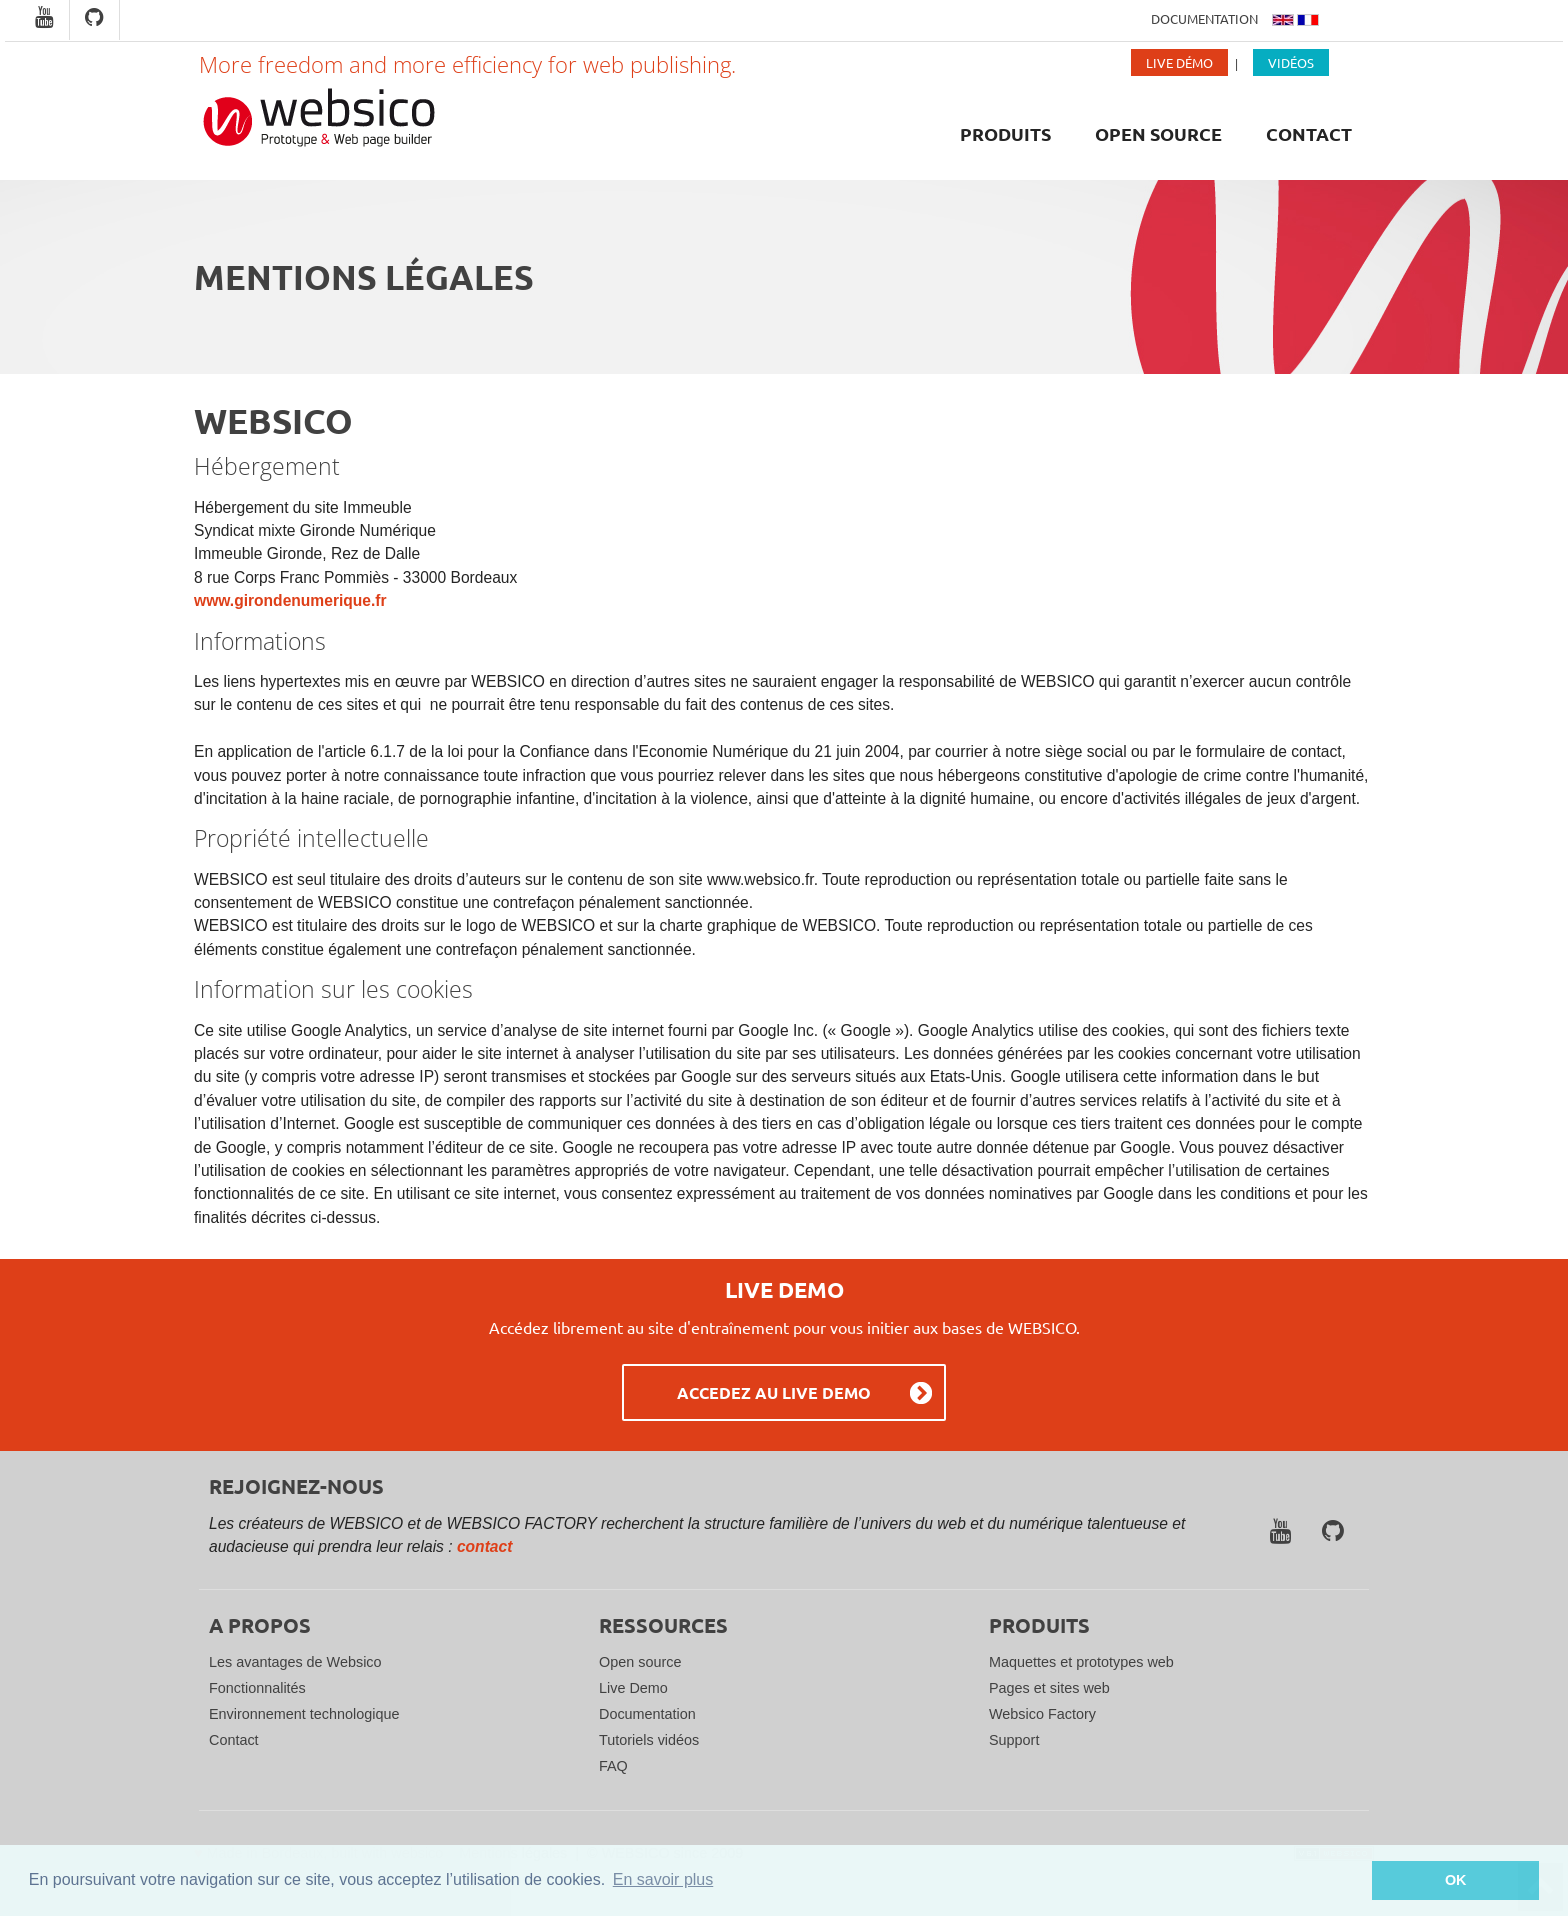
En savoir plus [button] (663, 1879)
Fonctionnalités (257, 1688)
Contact (1309, 133)
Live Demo (633, 1688)
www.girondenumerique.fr (290, 600)
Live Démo (1179, 62)
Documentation (1204, 18)
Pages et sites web (1049, 1688)
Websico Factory (1042, 1714)
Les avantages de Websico (295, 1662)
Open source (1158, 133)
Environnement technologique (304, 1714)
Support (1014, 1740)
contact (484, 1546)
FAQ (613, 1766)
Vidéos (1291, 62)
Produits (1005, 133)
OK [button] (1456, 1880)
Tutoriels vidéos (649, 1740)
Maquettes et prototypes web (1081, 1662)
